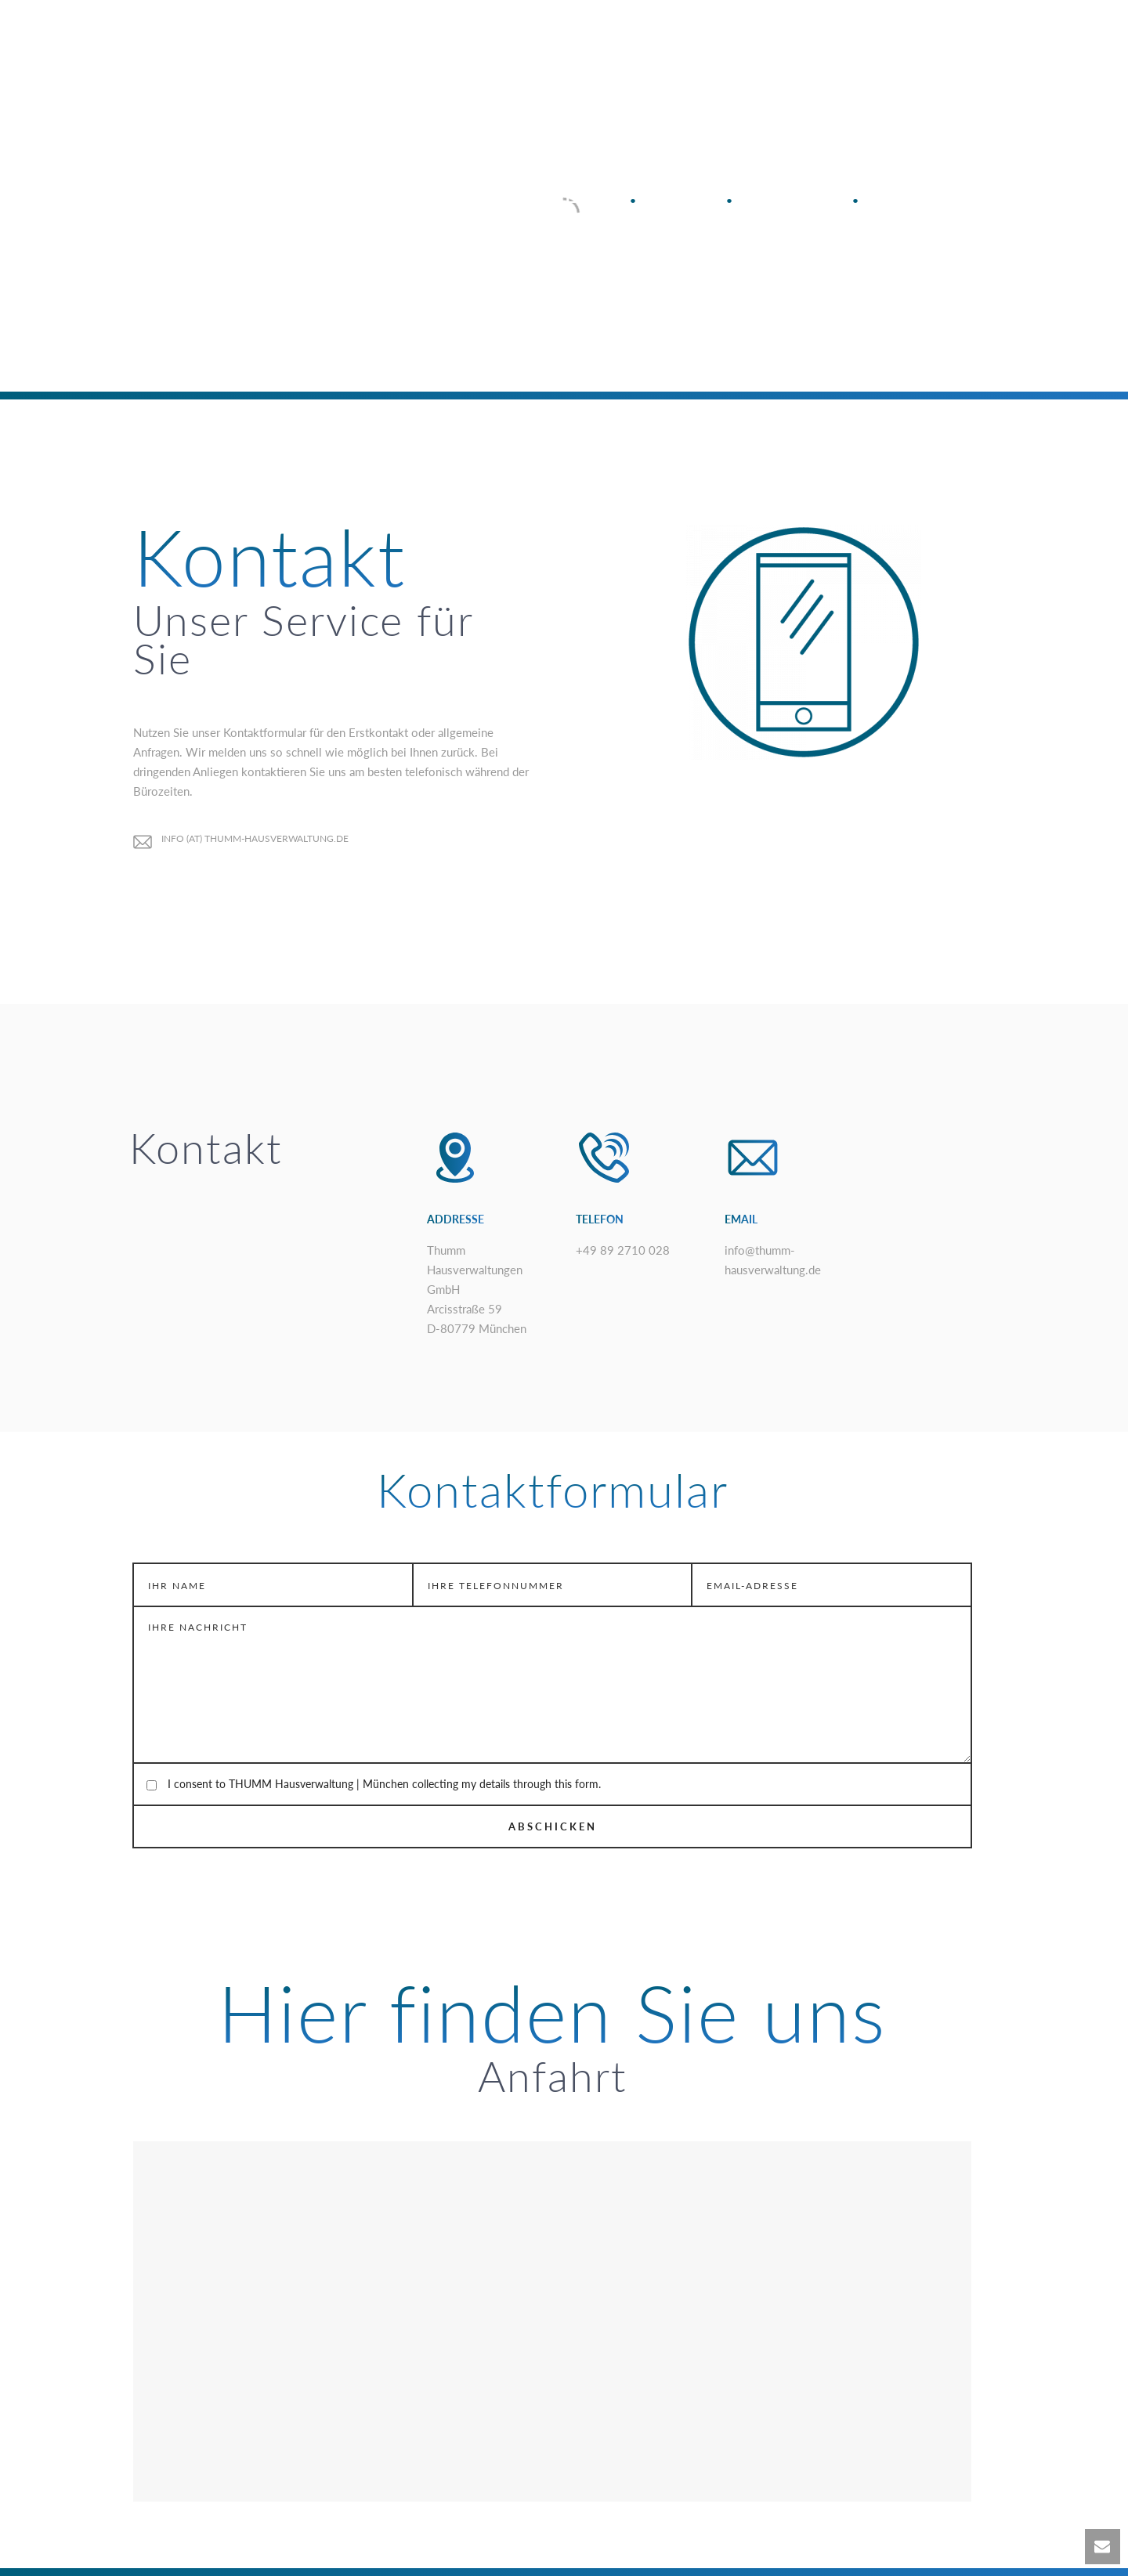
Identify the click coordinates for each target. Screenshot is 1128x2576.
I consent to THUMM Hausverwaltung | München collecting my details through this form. (384, 1783)
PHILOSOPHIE (632, 39)
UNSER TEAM (864, 39)
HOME (428, 39)
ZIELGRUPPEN (749, 39)
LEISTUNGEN (519, 39)
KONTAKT (965, 39)
